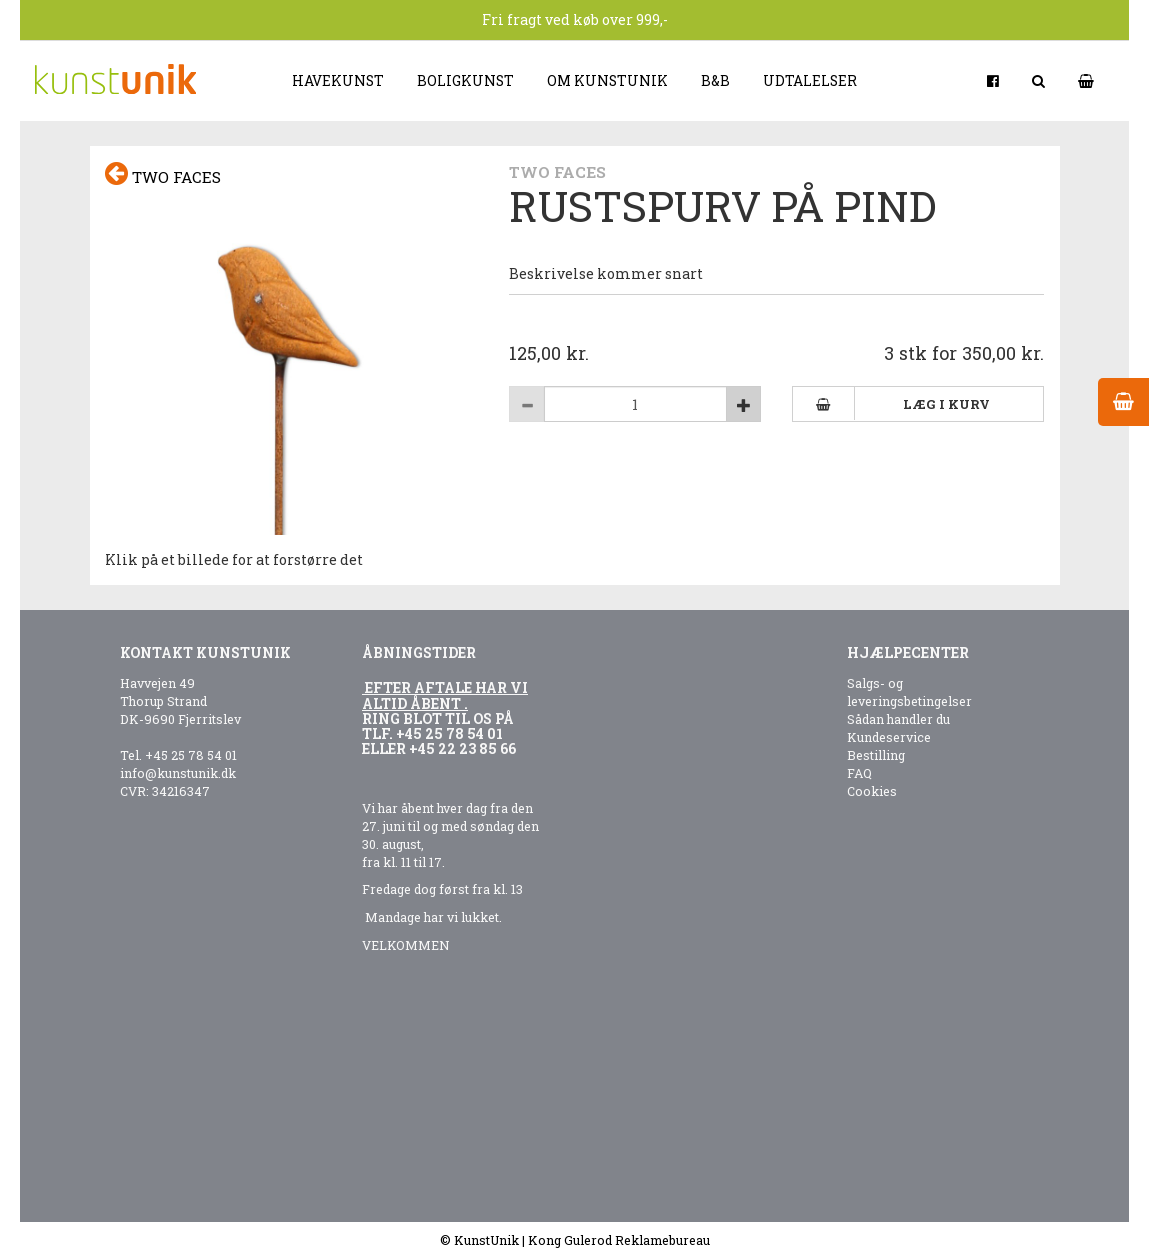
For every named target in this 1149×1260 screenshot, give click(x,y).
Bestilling (876, 755)
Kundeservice (889, 737)
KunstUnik (486, 1240)
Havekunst (338, 80)
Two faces (163, 174)
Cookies (872, 791)
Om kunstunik (607, 80)
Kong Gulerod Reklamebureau (619, 1240)
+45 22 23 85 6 (458, 748)
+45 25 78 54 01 (191, 755)
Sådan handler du (898, 719)
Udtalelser (810, 80)
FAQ (859, 773)
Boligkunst (465, 80)
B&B (715, 80)
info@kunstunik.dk (178, 773)
